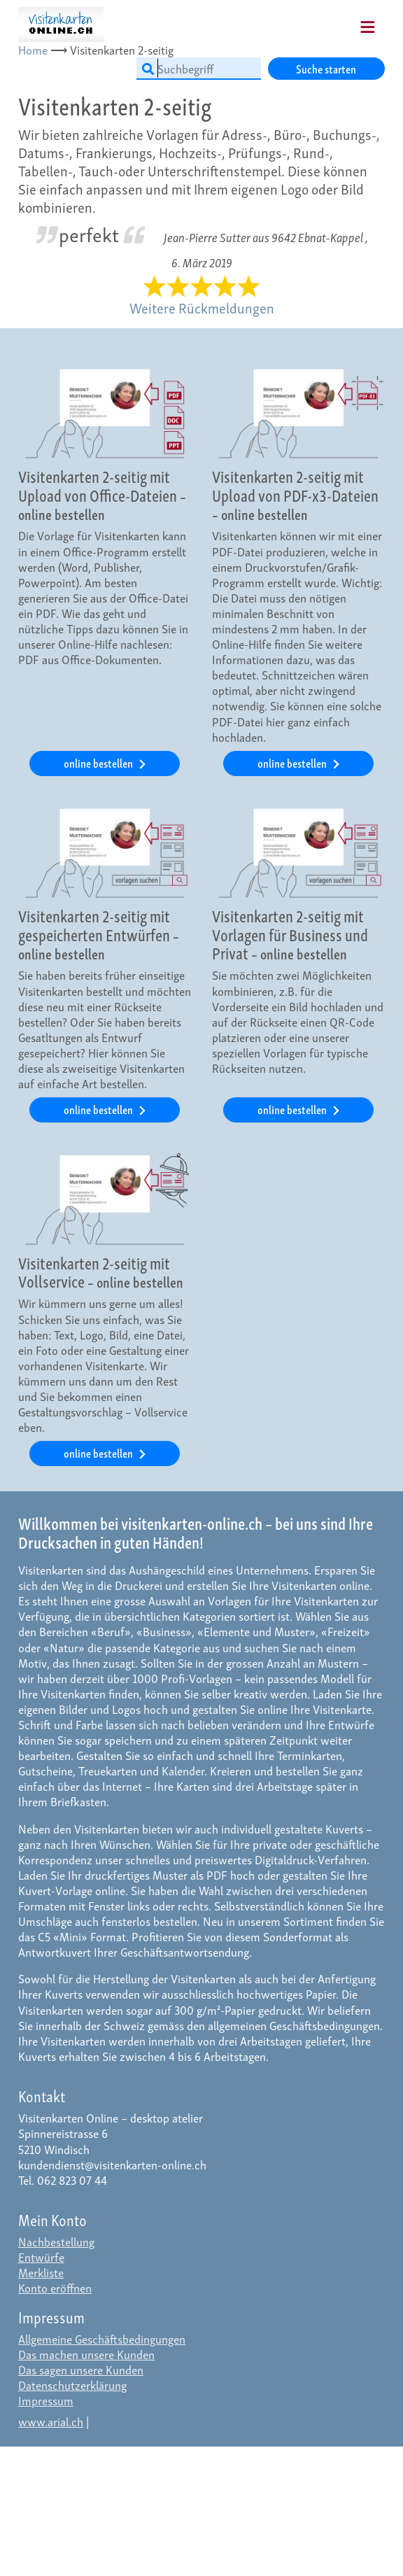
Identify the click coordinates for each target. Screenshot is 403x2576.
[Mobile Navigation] (350, 22)
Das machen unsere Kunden (86, 2353)
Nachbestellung (56, 2241)
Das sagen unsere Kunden (80, 2369)
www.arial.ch (50, 2421)
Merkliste (41, 2271)
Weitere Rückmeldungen (201, 307)
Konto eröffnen (55, 2287)
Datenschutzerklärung (72, 2384)
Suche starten (326, 68)
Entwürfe (41, 2256)
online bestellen (99, 762)
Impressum (45, 2400)
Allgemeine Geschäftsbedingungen (101, 2338)
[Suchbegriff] (198, 68)
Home (33, 49)
